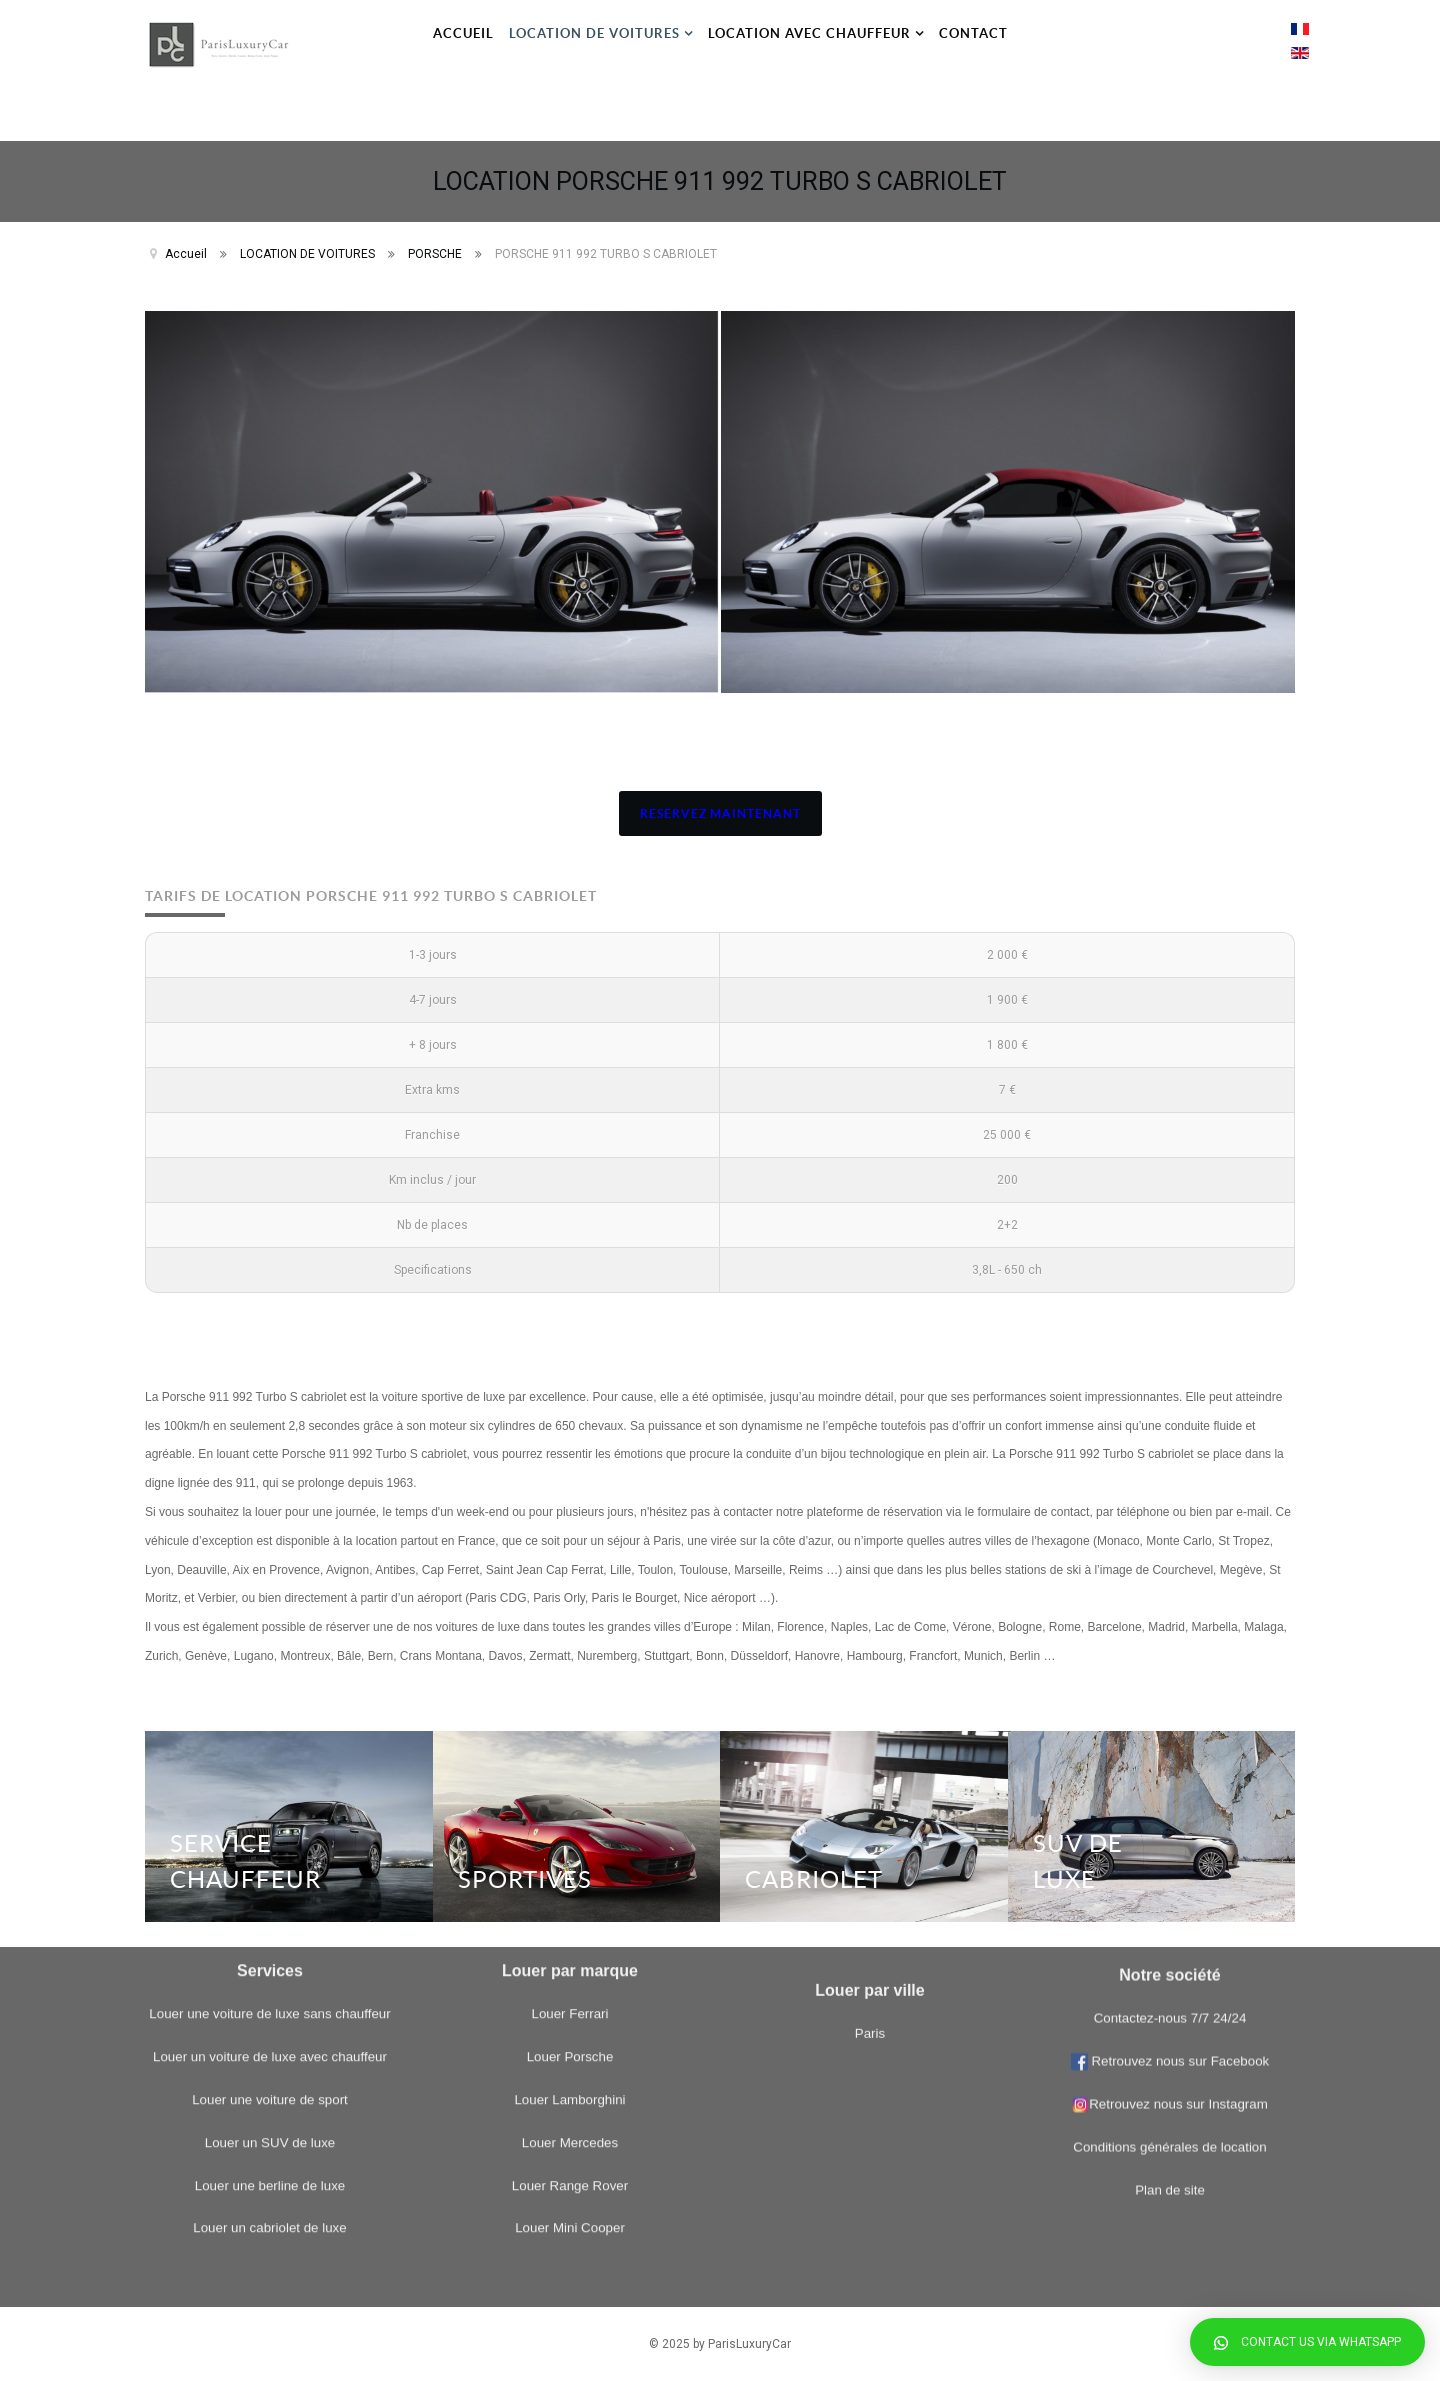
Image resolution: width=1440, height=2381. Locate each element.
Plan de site (1170, 1930)
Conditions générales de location (1169, 1888)
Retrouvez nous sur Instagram (1170, 1845)
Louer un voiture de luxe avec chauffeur (270, 1758)
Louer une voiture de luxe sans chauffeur (269, 1715)
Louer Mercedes (570, 1843)
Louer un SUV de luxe (270, 1843)
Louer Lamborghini (569, 1800)
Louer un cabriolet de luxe (269, 1929)
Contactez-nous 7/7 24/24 (1170, 1759)
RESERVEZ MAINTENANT (720, 813)
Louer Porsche (570, 1758)
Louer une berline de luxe (270, 1886)
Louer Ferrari (569, 1715)
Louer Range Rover (570, 1886)
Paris (870, 1937)
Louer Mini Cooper (570, 1929)
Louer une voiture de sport (270, 1800)
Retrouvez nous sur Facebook (1179, 1802)
